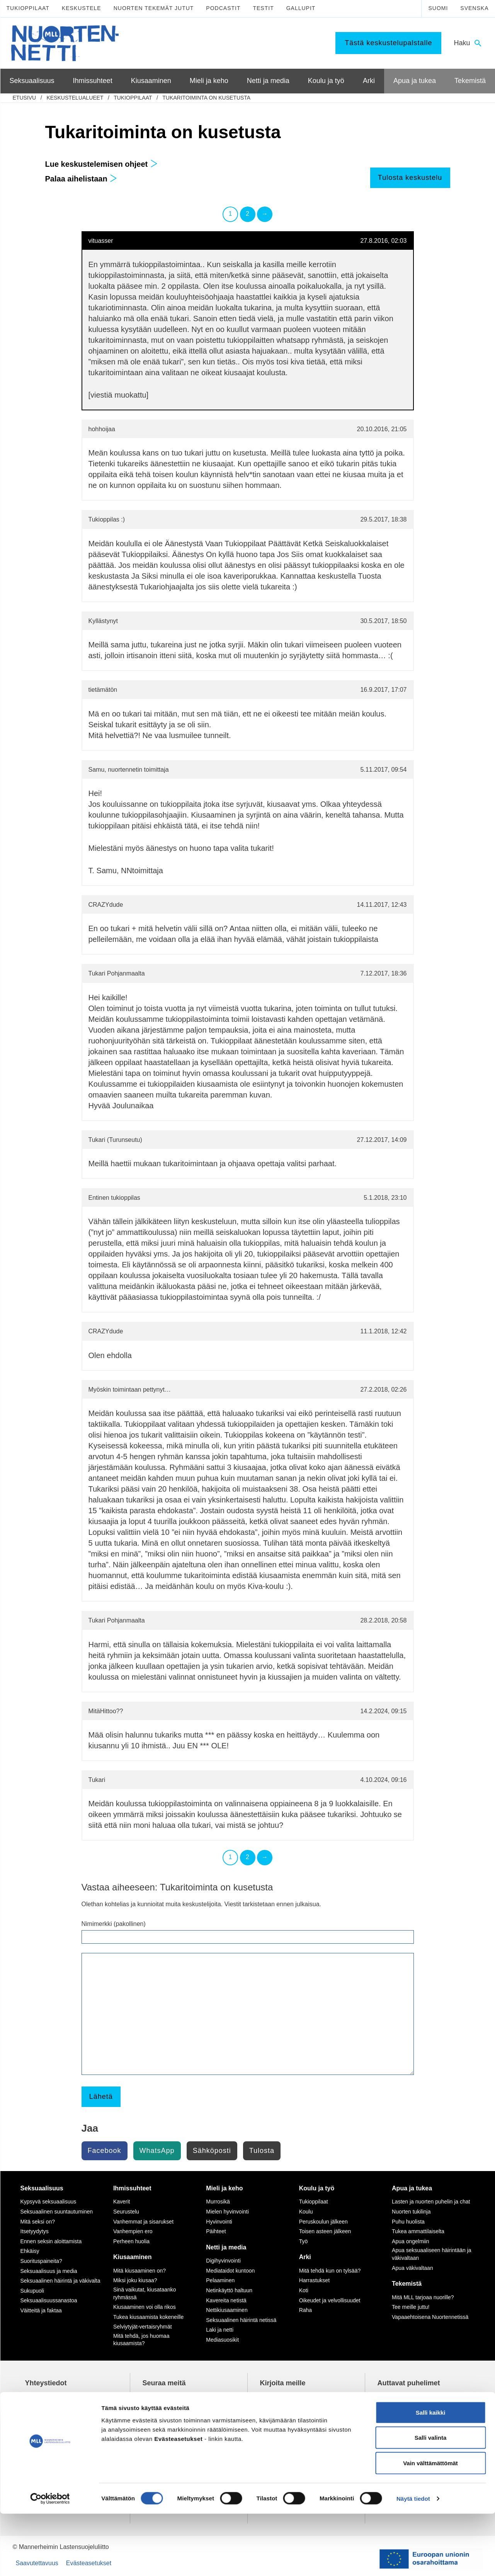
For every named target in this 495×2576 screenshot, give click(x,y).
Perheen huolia (131, 2241)
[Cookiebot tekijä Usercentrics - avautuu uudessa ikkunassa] (50, 2561)
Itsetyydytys (34, 2231)
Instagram (166, 2406)
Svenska (474, 8)
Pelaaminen (220, 2280)
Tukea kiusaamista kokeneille (148, 2317)
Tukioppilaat (28, 8)
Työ (303, 2241)
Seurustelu (126, 2211)
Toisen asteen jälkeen (325, 2231)
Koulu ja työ (317, 2188)
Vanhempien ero (133, 2231)
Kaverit (121, 2201)
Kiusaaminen (132, 2257)
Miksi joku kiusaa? (135, 2280)
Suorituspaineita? (41, 2261)
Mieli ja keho (224, 2188)
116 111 (395, 2406)
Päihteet (216, 2231)
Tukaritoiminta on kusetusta (206, 98)
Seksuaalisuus (41, 2188)
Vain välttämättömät (430, 2525)
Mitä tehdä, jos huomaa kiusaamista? (141, 2340)
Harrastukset (314, 2280)
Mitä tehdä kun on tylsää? (330, 2271)
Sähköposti (212, 2150)
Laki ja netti (219, 2330)
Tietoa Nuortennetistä (54, 2447)
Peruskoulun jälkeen (323, 2222)
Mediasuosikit (222, 2340)
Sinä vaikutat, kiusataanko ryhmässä (144, 2293)
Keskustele (81, 8)
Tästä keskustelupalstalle (388, 43)
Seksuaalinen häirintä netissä (241, 2320)
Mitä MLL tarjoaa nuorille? (423, 2297)
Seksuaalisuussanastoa (48, 2300)
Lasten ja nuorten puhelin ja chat (431, 2201)
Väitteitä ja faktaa (41, 2310)
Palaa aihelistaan (81, 178)
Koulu (306, 2211)
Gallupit (301, 8)
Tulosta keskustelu (410, 177)
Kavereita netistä (226, 2300)
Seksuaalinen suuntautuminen (56, 2211)
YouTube (164, 2415)
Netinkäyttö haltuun (229, 2290)
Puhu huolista (408, 2222)
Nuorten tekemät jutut (154, 8)
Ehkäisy (29, 2251)
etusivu (24, 98)
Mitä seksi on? (37, 2222)
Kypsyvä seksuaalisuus (48, 2201)
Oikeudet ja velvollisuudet (330, 2300)
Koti (303, 2290)
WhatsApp (157, 2150)
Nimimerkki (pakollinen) (114, 1924)
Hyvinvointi (219, 2222)
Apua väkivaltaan (412, 2268)
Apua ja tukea (412, 2188)
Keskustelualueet (74, 98)
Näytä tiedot (413, 2560)
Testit (263, 8)
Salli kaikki (431, 2474)
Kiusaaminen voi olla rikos (144, 2307)
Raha (305, 2310)
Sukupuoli (32, 2291)
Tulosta (261, 2150)
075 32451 (46, 2423)
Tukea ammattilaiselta (418, 2231)
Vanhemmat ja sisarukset (143, 2222)
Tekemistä (407, 2283)
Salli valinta (431, 2500)
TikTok (161, 2398)
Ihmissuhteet (132, 2188)
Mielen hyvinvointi (227, 2211)
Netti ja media (226, 2247)
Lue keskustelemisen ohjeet (101, 164)
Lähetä (101, 2096)
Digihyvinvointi (223, 2261)
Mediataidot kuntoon (230, 2271)
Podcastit (223, 8)
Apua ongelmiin (410, 2241)
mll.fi (31, 2432)
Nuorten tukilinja (411, 2211)
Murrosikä (218, 2201)
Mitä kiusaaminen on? (139, 2271)
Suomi (438, 8)
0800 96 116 (404, 2447)
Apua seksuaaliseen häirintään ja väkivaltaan (431, 2254)
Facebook (104, 2150)
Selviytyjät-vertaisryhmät (142, 2327)
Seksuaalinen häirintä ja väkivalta (60, 2281)
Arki (305, 2257)
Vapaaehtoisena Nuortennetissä (430, 2317)
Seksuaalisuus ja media (48, 2271)
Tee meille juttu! (410, 2307)
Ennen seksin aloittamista (51, 2241)
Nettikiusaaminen (226, 2310)
